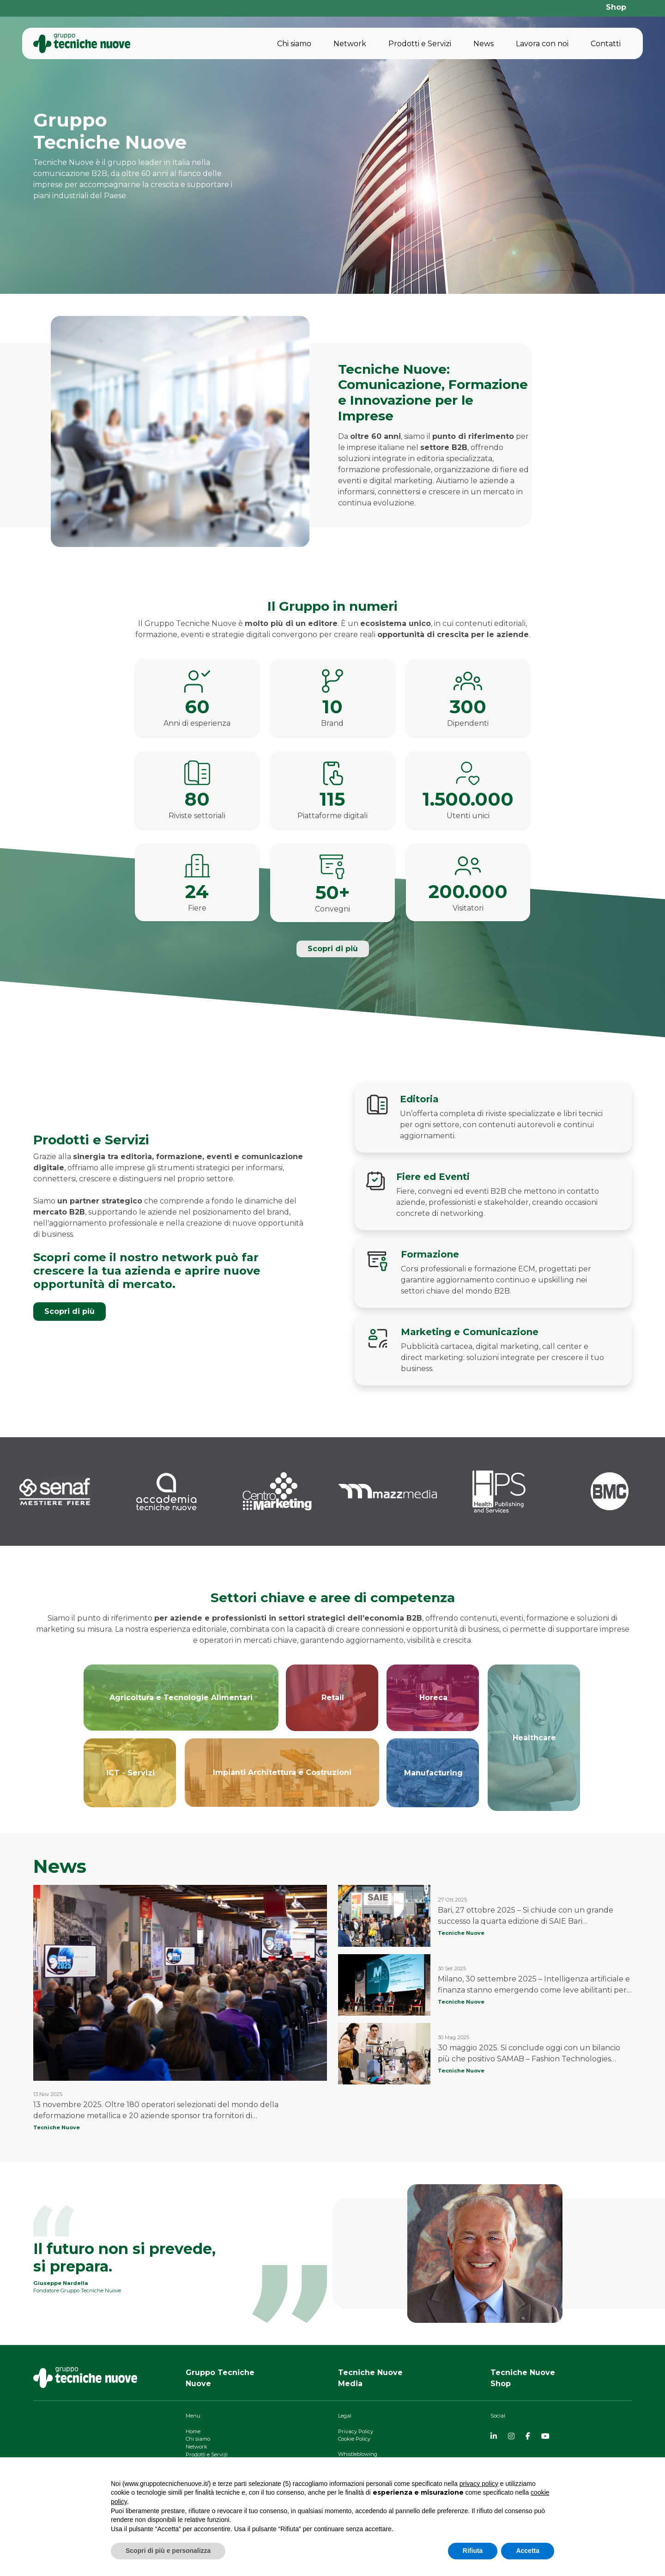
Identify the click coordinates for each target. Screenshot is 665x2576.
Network (349, 43)
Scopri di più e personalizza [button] (168, 2550)
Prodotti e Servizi (419, 43)
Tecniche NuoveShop (522, 2378)
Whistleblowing (357, 2454)
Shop (616, 7)
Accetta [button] (527, 2550)
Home (193, 2431)
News (483, 43)
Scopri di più (333, 948)
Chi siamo (294, 43)
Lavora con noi (542, 43)
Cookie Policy (354, 2439)
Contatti (606, 43)
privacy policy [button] (478, 2483)
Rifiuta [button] (473, 2550)
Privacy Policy (355, 2431)
